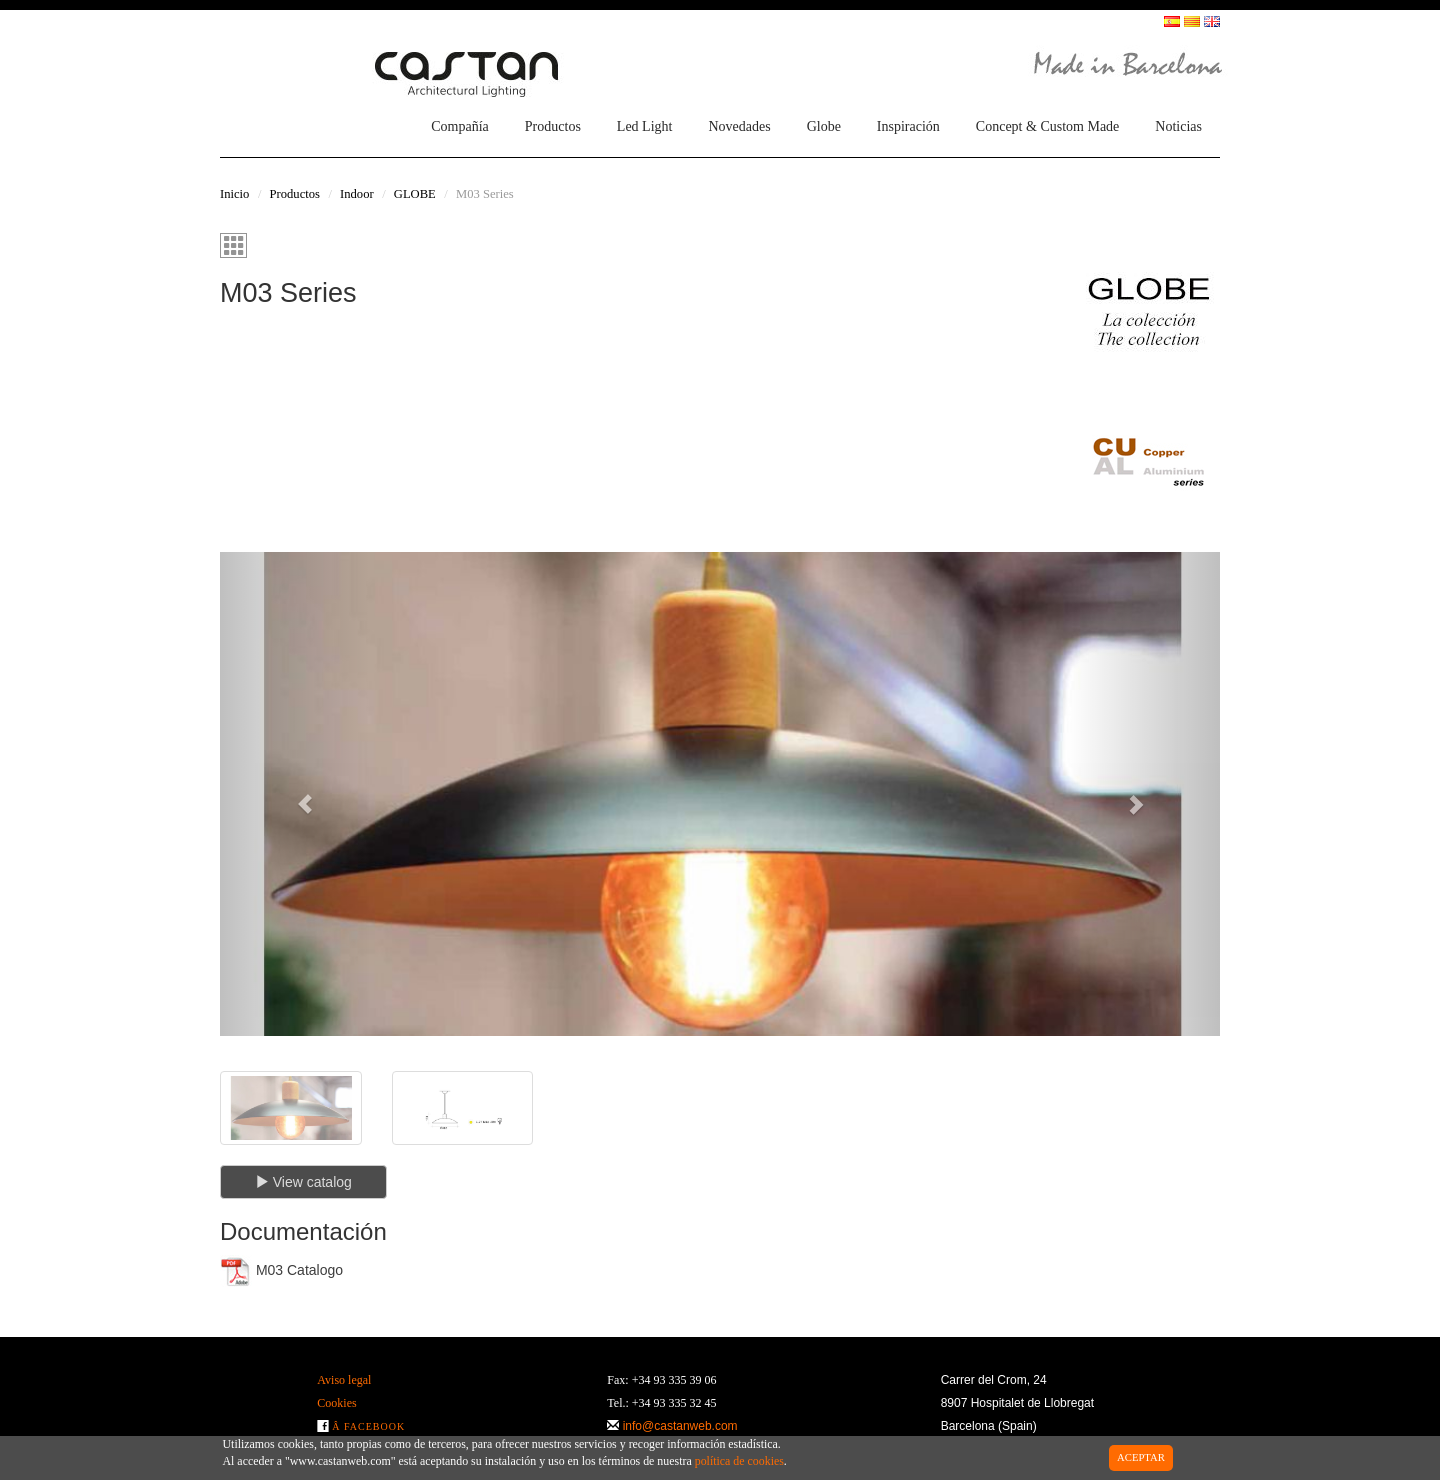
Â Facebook (368, 1426)
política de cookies (739, 1461)
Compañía (460, 126)
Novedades (739, 126)
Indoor (357, 194)
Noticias (1178, 126)
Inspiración (908, 126)
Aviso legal (344, 1380)
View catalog (303, 1182)
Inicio (234, 194)
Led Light (645, 126)
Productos (553, 126)
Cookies (336, 1403)
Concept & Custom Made (1048, 126)
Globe (824, 126)
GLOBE (415, 194)
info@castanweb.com (680, 1426)
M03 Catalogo (281, 1271)
